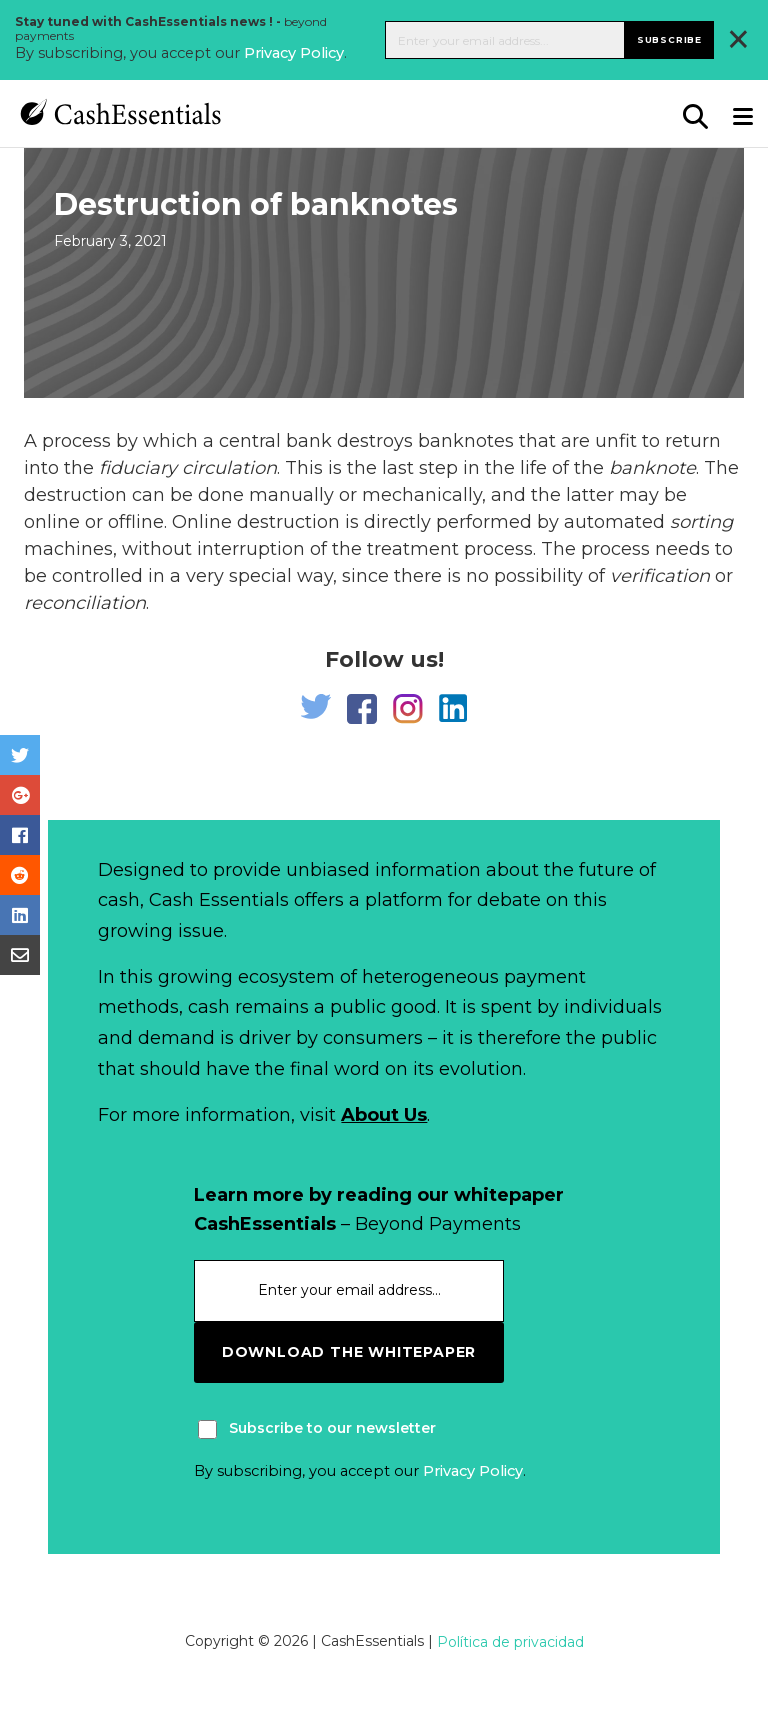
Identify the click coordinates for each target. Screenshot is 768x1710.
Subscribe (669, 39)
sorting (701, 522)
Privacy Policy (294, 53)
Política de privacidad (510, 1642)
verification (660, 576)
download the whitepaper (349, 1352)
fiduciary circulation (188, 468)
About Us (384, 1115)
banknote (652, 468)
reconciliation (85, 603)
